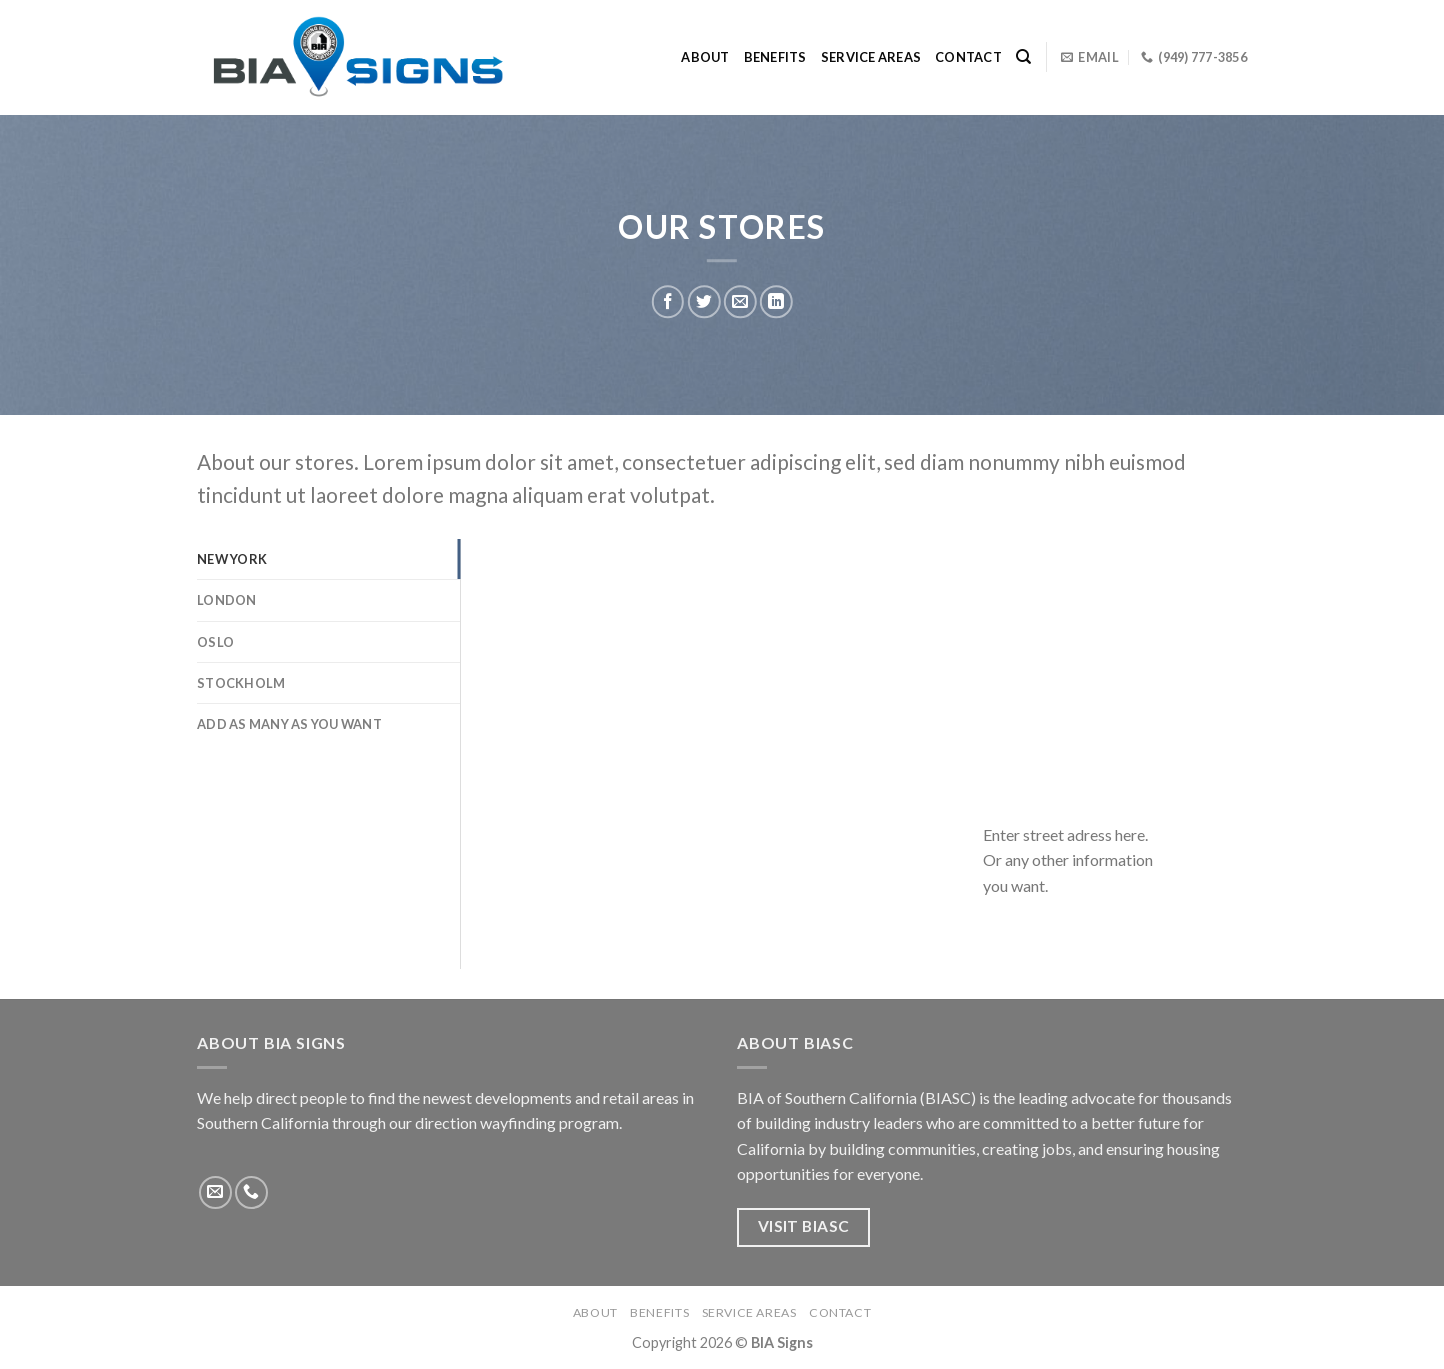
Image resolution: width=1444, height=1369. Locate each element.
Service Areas (871, 57)
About (705, 57)
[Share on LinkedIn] (776, 301)
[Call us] (251, 1192)
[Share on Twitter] (703, 301)
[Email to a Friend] (740, 301)
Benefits (775, 57)
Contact (968, 57)
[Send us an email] (215, 1192)
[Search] (1023, 57)
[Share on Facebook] (667, 301)
